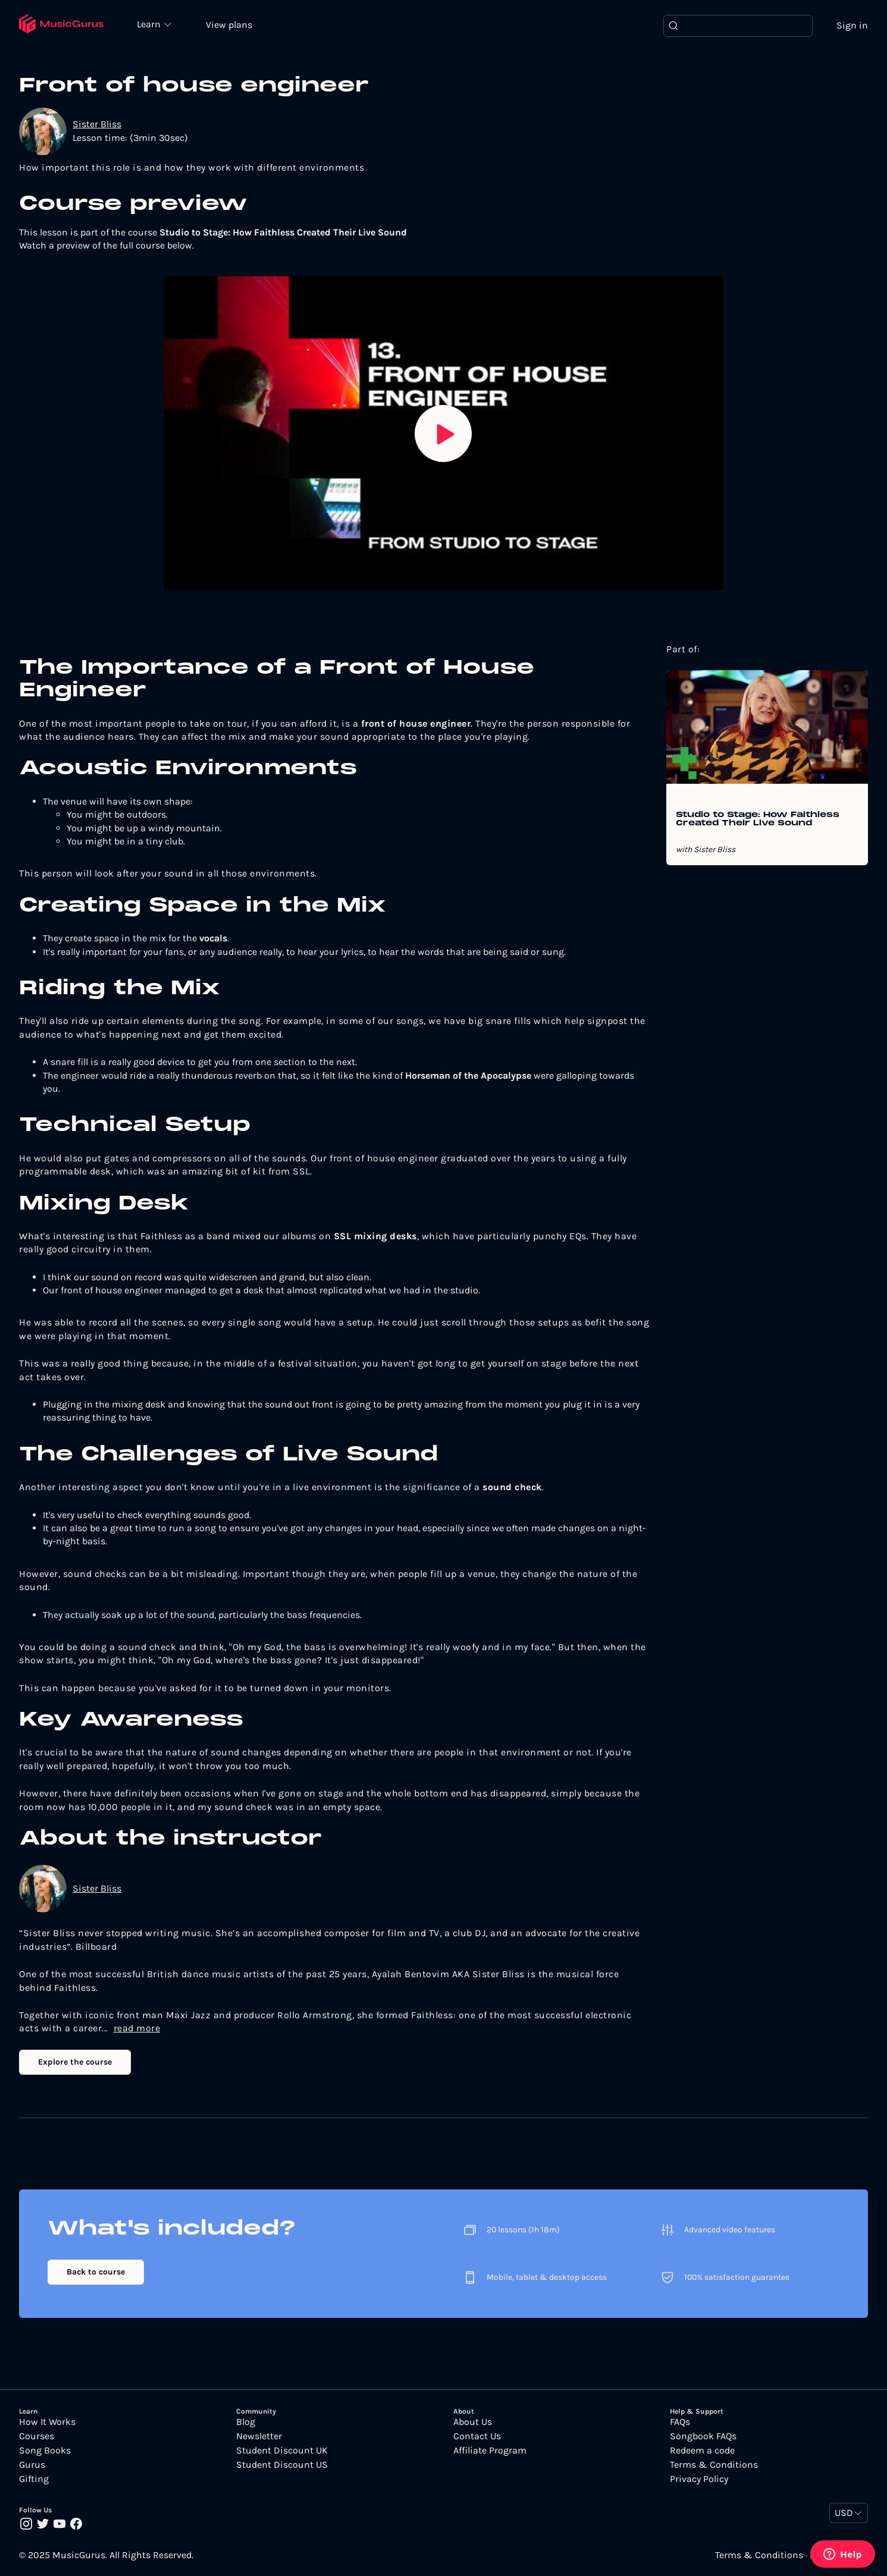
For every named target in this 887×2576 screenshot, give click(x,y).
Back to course (96, 2272)
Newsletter (259, 2436)
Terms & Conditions (714, 2465)
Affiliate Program (489, 2450)
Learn (150, 23)
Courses (36, 2436)
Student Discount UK (282, 2450)
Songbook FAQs (703, 2436)
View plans (229, 24)
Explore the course (75, 2062)
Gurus (32, 2465)
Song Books (45, 2450)
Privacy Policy (699, 2479)
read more (137, 2028)
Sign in (852, 25)
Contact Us (477, 2436)
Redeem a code (702, 2450)
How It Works (47, 2422)
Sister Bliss (97, 124)
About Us (472, 2422)
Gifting (34, 2479)
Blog (245, 2422)
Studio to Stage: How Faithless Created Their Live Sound (757, 819)
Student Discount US (282, 2465)
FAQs (680, 2422)
